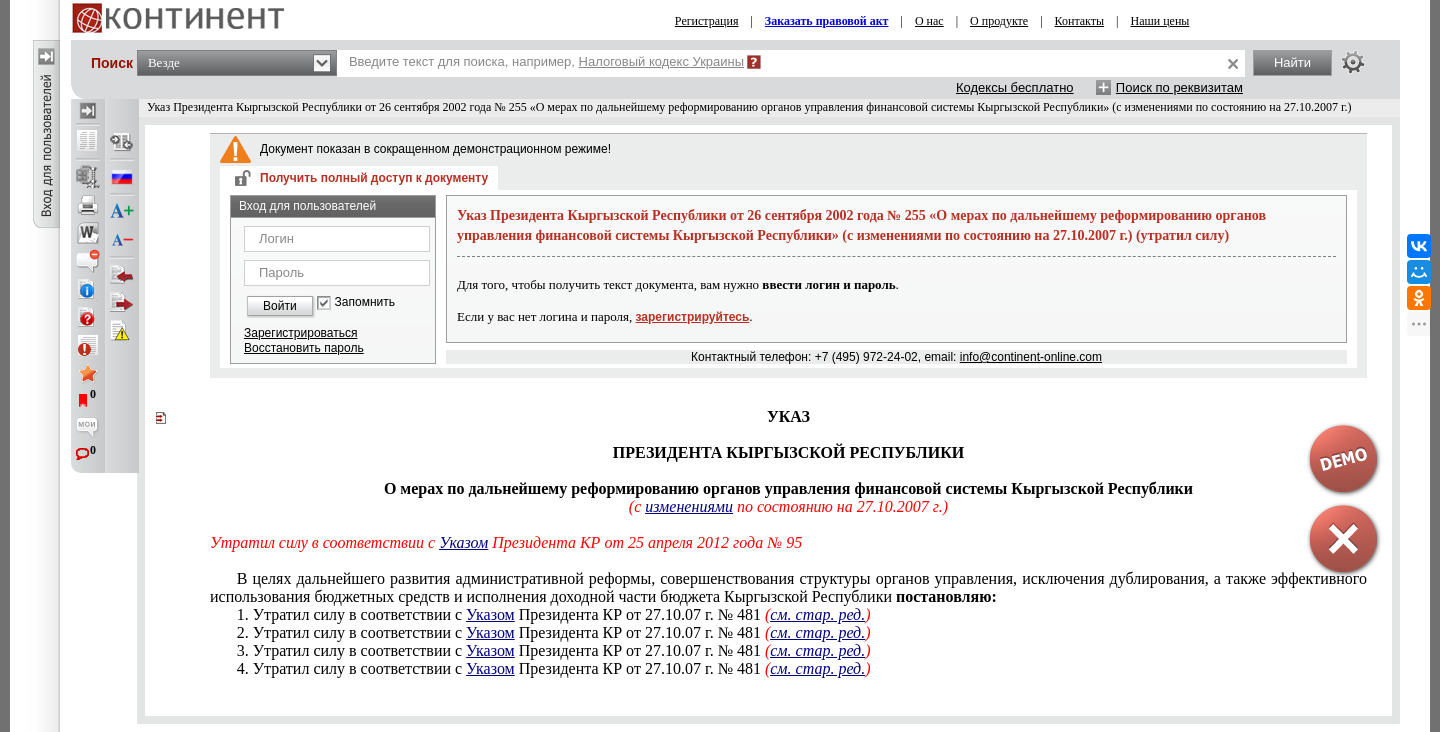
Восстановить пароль (304, 348)
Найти (1292, 62)
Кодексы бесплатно (1015, 87)
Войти (280, 306)
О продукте (999, 21)
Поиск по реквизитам (1179, 87)
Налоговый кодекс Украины (662, 61)
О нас (929, 21)
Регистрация (707, 21)
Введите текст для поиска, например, (546, 61)
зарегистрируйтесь (693, 317)
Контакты (1080, 21)
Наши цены (1160, 21)
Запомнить (365, 302)
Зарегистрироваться (300, 333)
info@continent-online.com (1031, 357)
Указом (490, 614)
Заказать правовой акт (827, 21)
